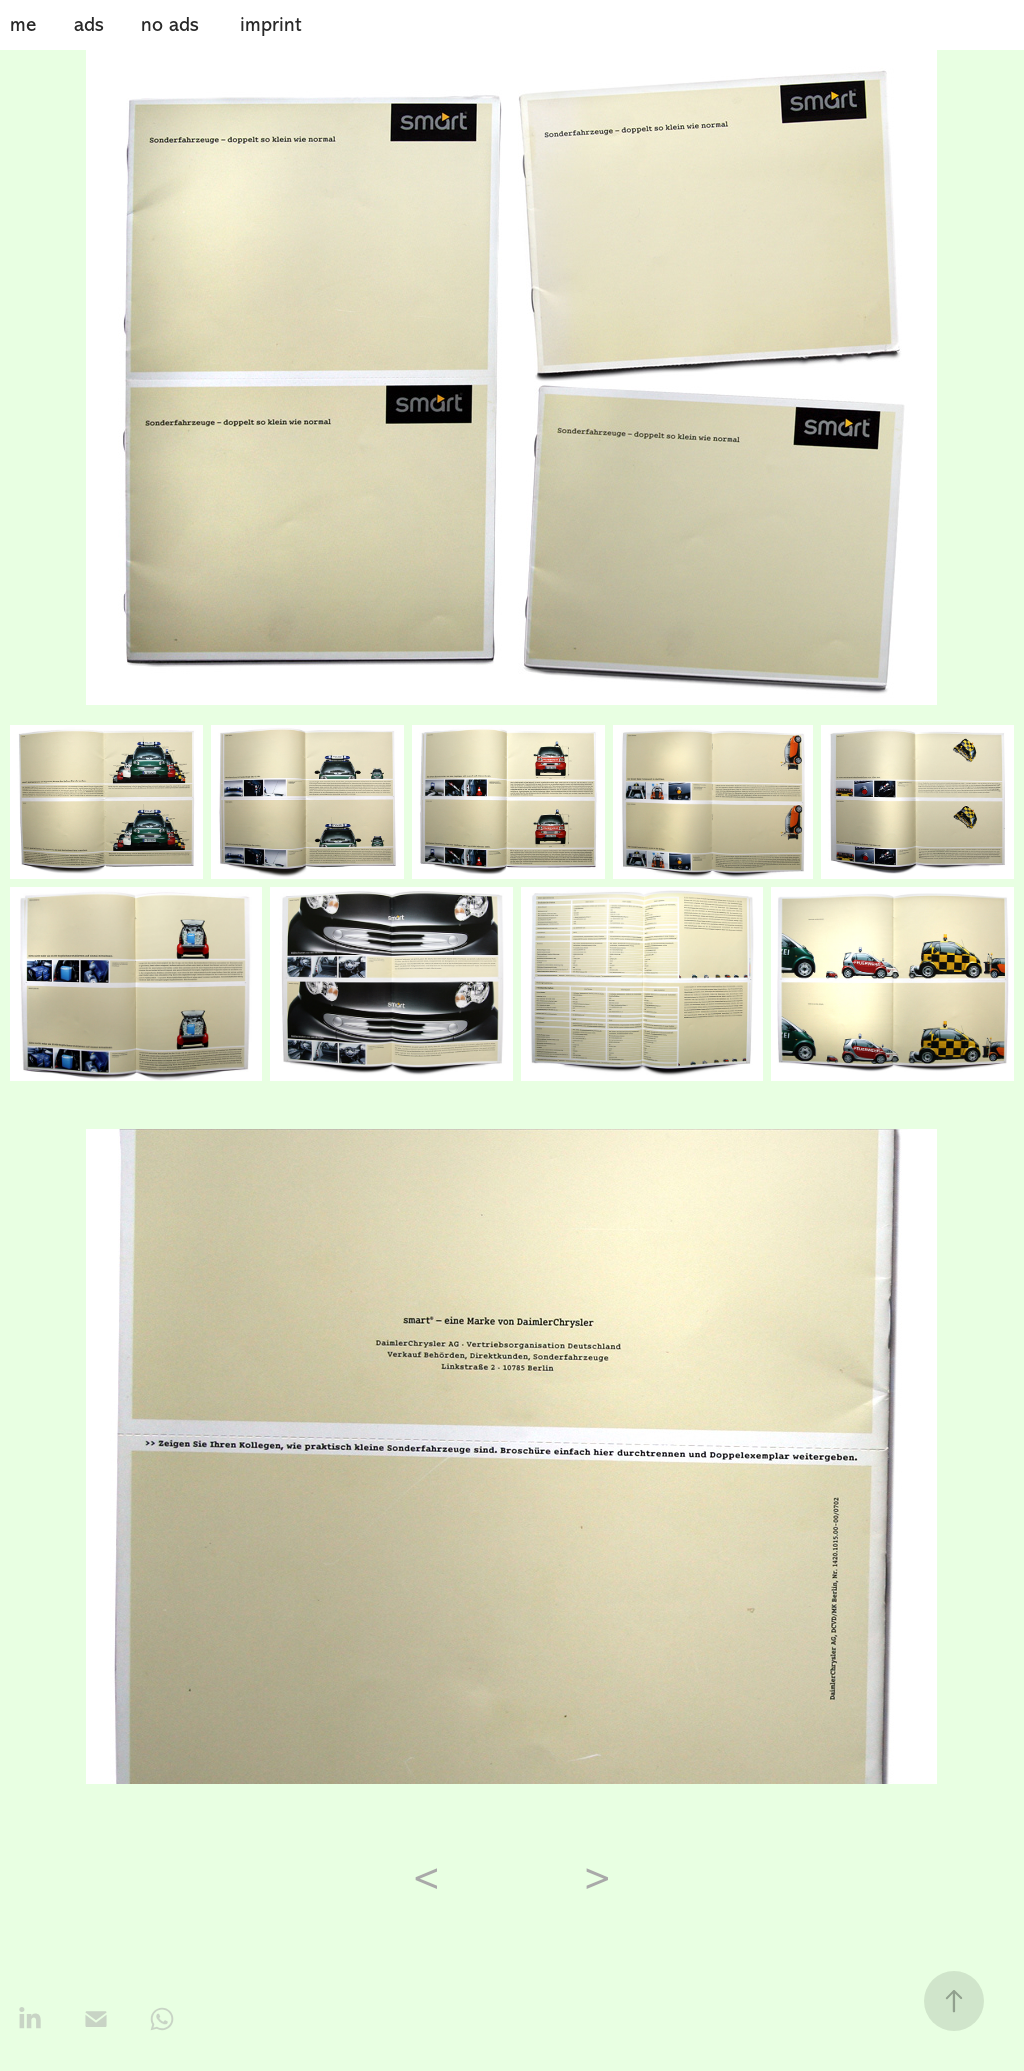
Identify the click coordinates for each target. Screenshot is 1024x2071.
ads (89, 24)
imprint (270, 24)
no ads (170, 24)
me (23, 24)
